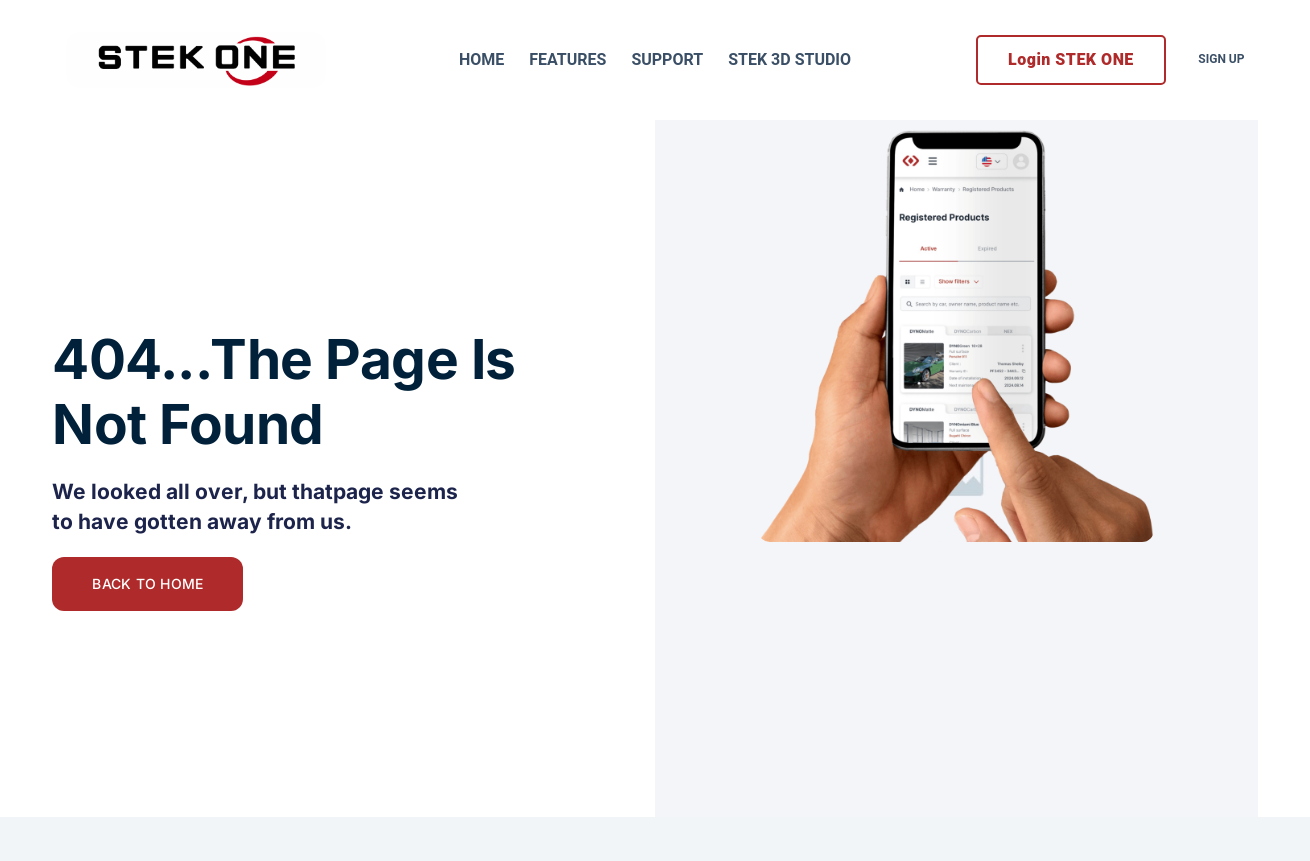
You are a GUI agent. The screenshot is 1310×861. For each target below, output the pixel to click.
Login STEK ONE (1071, 59)
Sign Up (1221, 59)
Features (567, 59)
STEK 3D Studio (789, 59)
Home (481, 59)
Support (667, 59)
